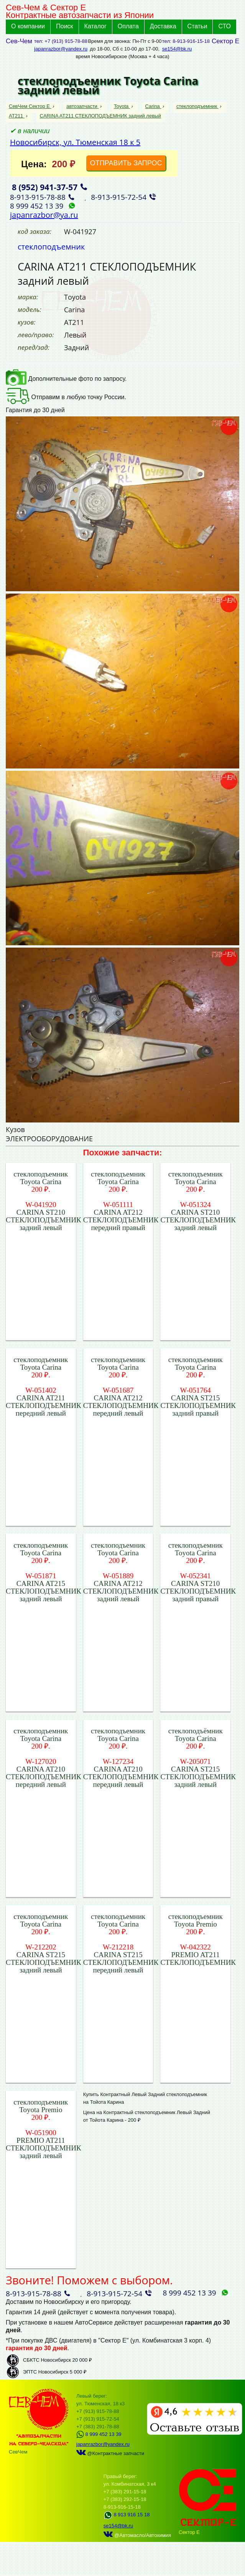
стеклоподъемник (197, 106)
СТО (224, 26)
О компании (28, 26)
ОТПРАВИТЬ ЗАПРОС (126, 163)
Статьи (197, 26)
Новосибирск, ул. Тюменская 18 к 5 (75, 142)
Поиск (64, 26)
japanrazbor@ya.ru (44, 215)
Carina (153, 106)
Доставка (163, 26)
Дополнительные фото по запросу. (66, 378)
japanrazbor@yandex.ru (60, 49)
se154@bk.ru (177, 49)
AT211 (17, 116)
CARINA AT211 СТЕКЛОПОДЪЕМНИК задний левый (100, 116)
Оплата (128, 26)
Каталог (95, 26)
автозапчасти (82, 106)
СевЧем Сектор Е (30, 106)
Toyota (122, 106)
